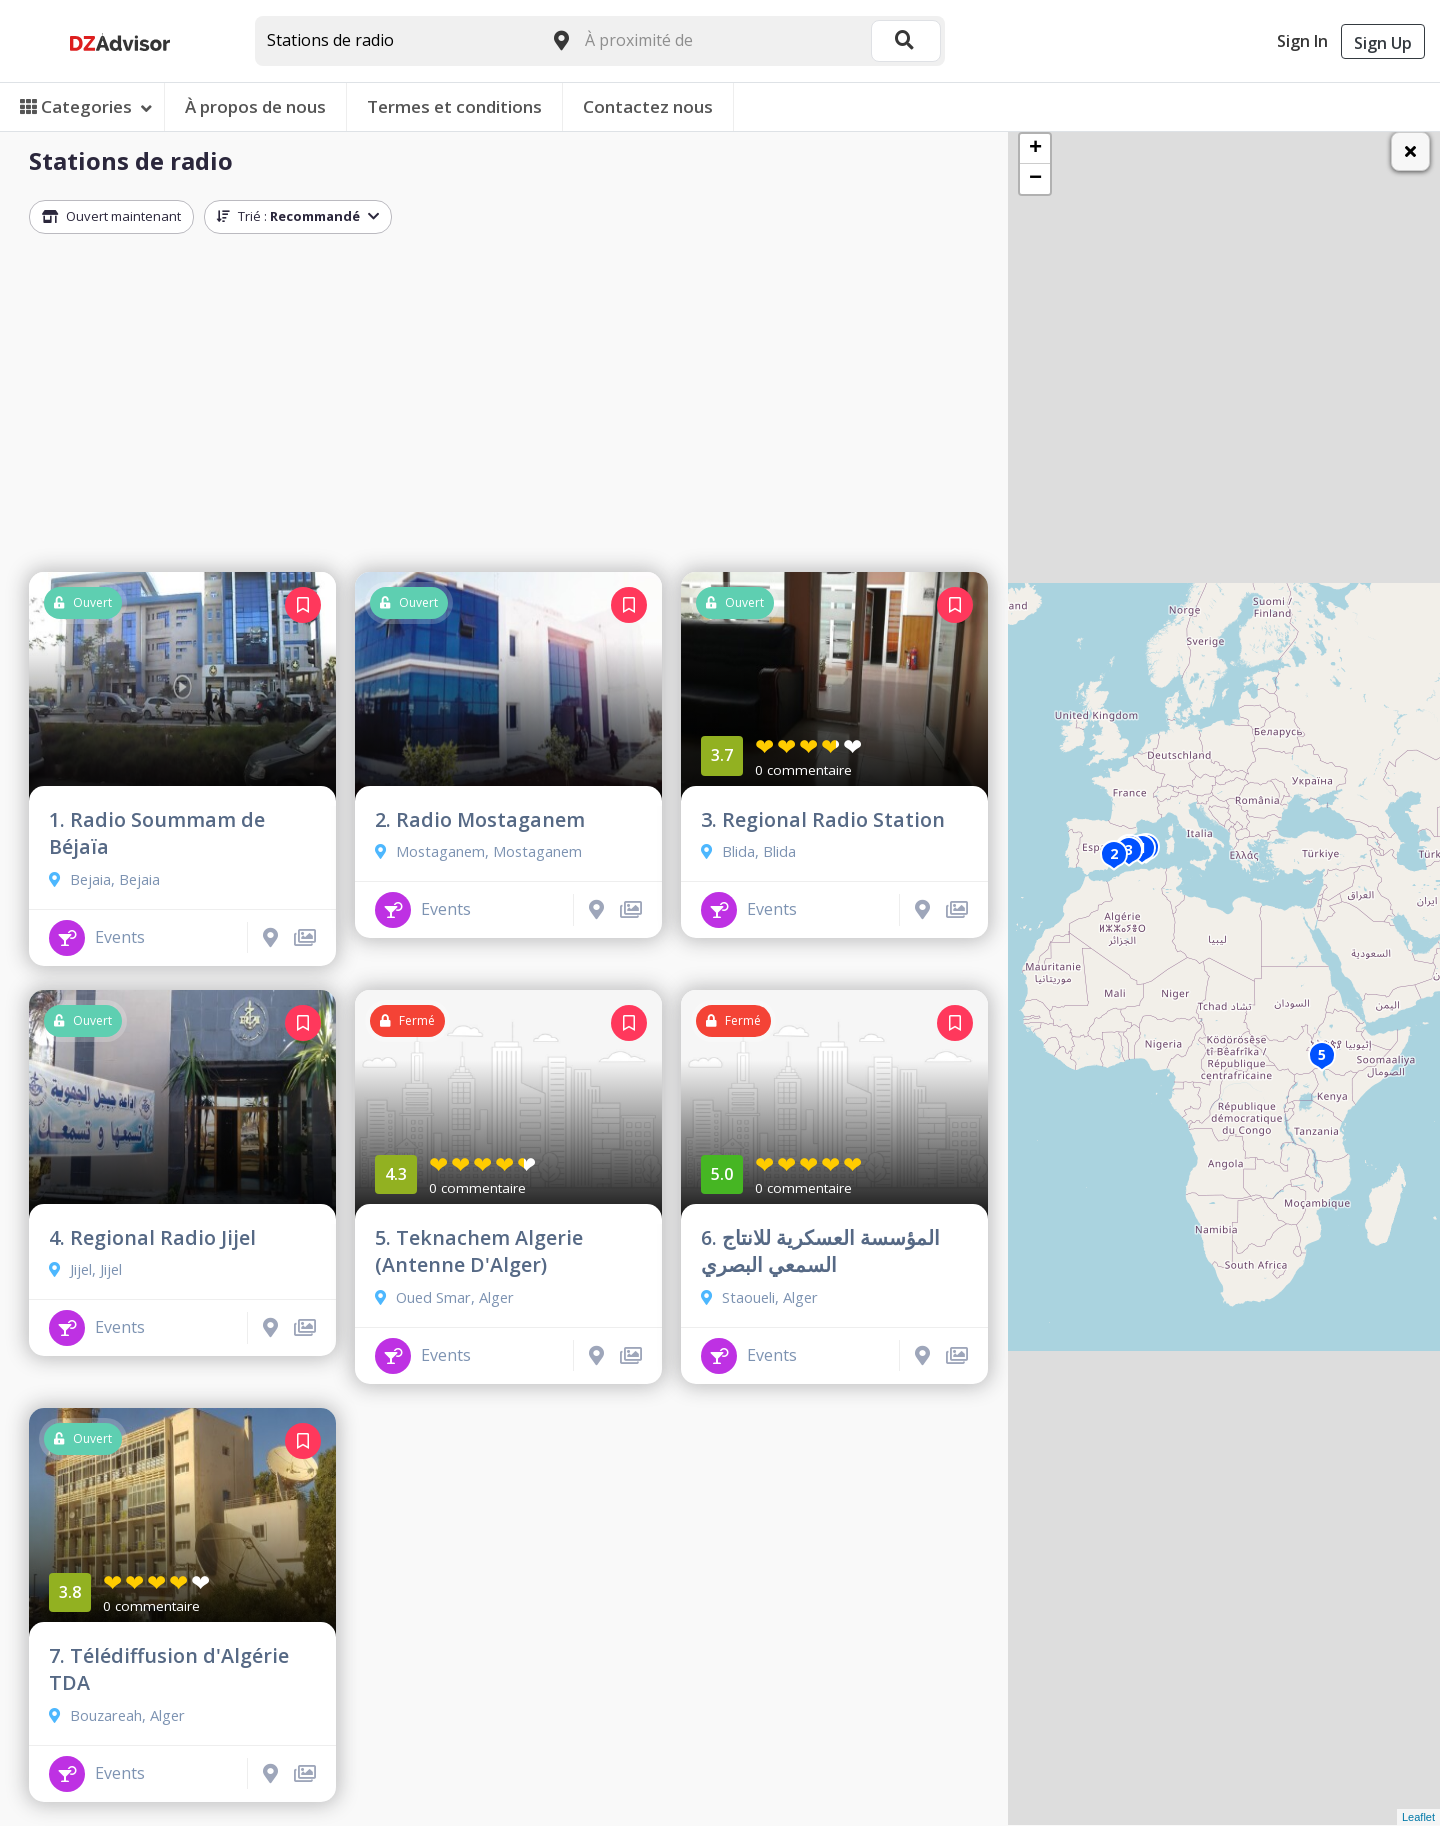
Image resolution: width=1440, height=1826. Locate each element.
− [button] (1035, 179)
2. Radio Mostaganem (480, 819)
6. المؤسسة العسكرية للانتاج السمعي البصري (820, 1251)
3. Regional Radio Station (823, 819)
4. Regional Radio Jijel (152, 1237)
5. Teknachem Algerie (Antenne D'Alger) (479, 1251)
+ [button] (1035, 149)
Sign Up (1383, 43)
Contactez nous (648, 106)
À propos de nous (255, 106)
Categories (86, 106)
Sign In (1302, 41)
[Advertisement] (508, 408)
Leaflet (1418, 1817)
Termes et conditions (454, 106)
